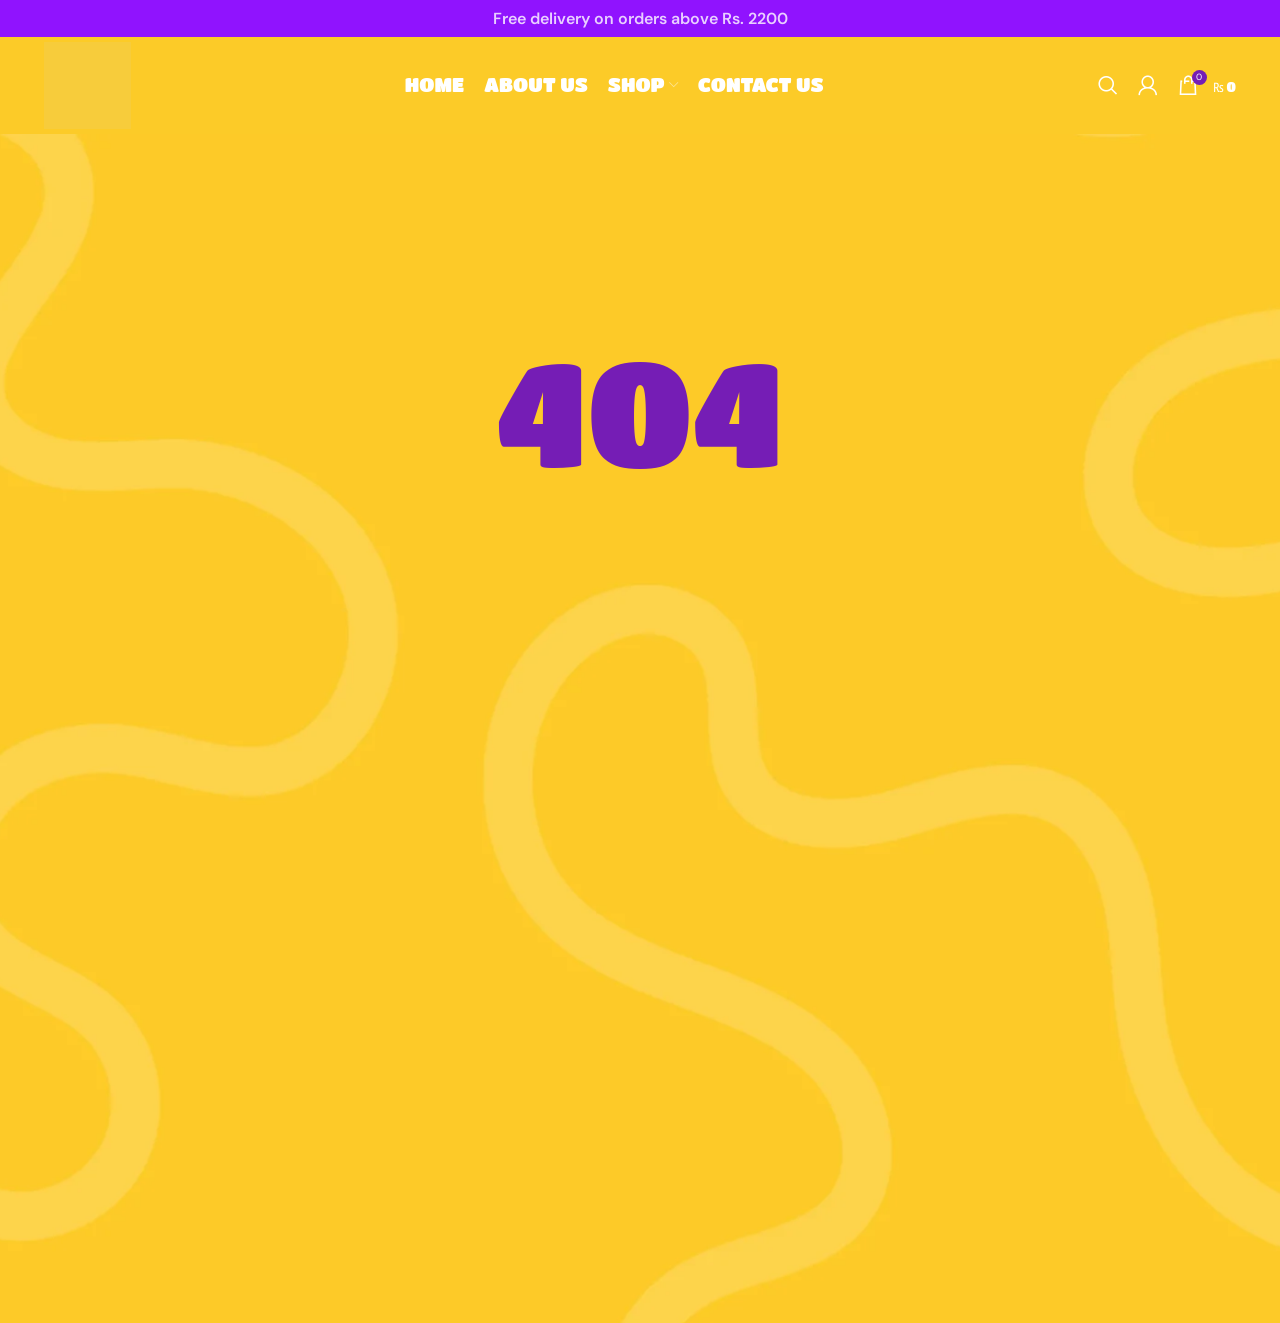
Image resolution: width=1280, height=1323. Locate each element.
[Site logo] (101, 91)
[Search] (1108, 93)
